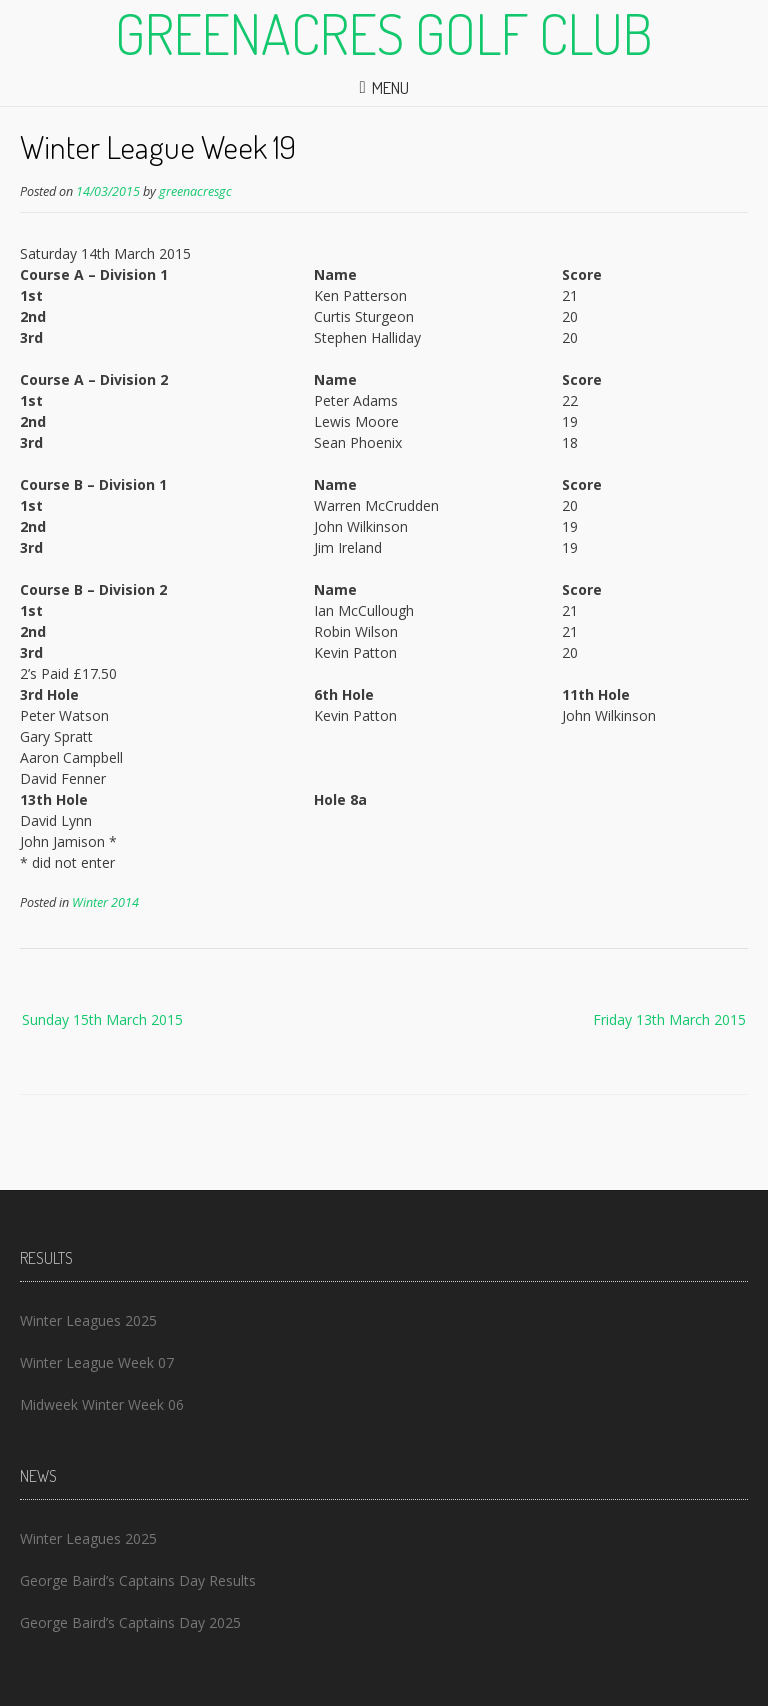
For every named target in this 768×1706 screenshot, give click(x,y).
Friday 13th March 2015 (669, 1019)
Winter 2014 (105, 902)
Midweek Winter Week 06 (102, 1404)
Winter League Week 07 (97, 1362)
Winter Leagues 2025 (88, 1320)
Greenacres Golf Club (384, 33)
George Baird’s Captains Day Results (138, 1580)
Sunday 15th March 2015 (102, 1019)
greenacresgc (195, 191)
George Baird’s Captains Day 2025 (130, 1622)
